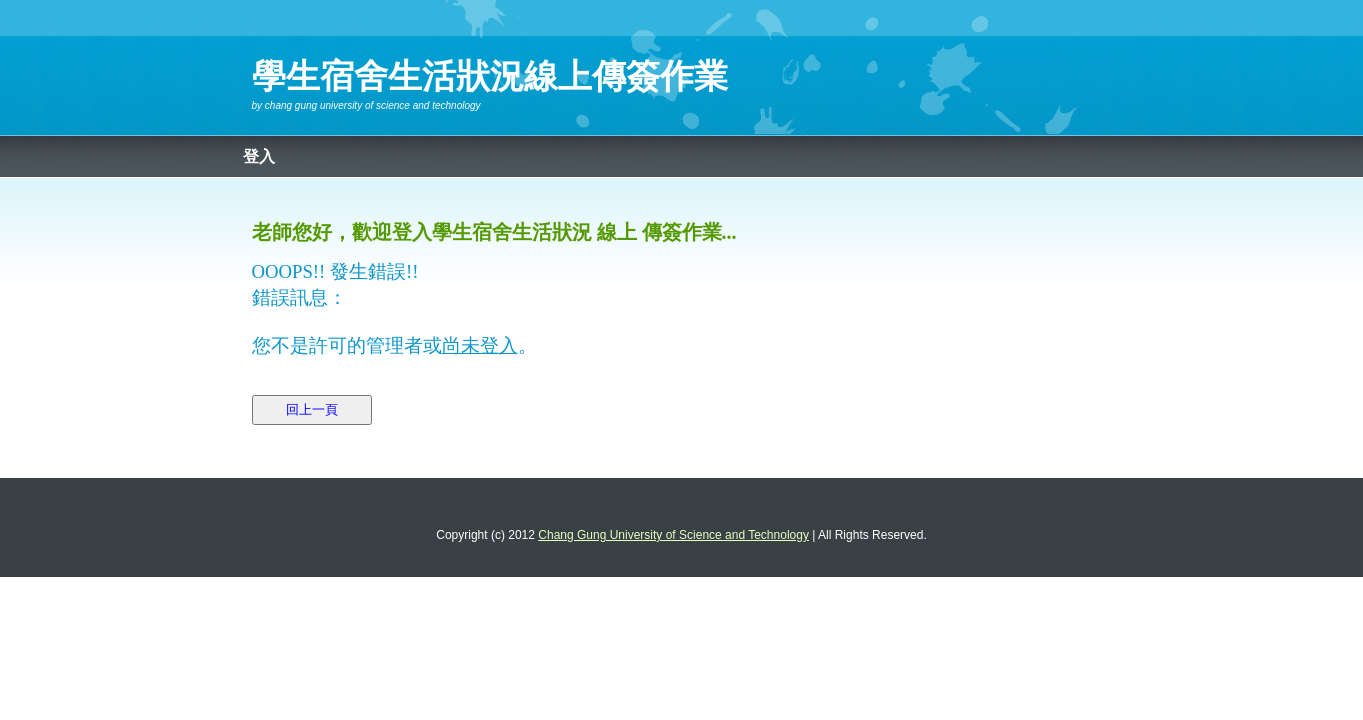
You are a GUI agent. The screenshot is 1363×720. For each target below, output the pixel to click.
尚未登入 (480, 345)
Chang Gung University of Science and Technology (373, 105)
